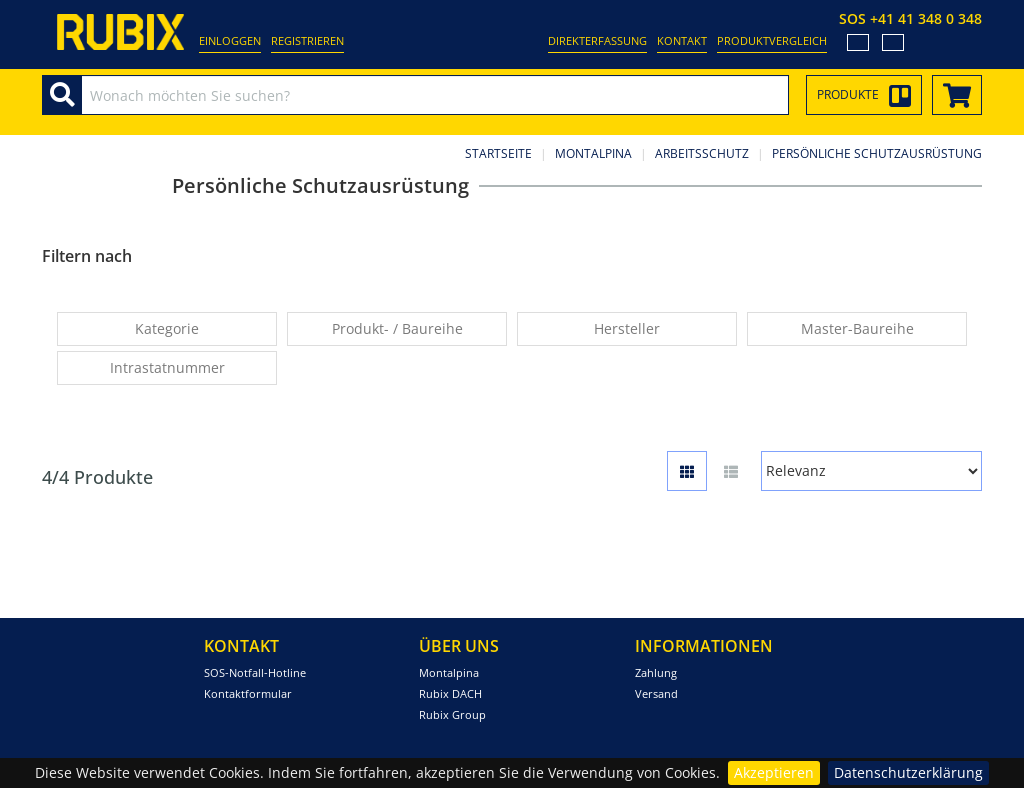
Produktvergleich (772, 40)
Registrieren (307, 40)
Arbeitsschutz (702, 153)
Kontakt (682, 40)
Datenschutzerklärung (908, 772)
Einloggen (230, 40)
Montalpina (593, 153)
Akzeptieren (774, 772)
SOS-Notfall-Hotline (255, 672)
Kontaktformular (248, 693)
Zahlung (656, 672)
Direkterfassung (597, 40)
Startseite (498, 153)
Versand (656, 693)
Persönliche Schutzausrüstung (877, 153)
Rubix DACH (450, 693)
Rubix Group (452, 714)
